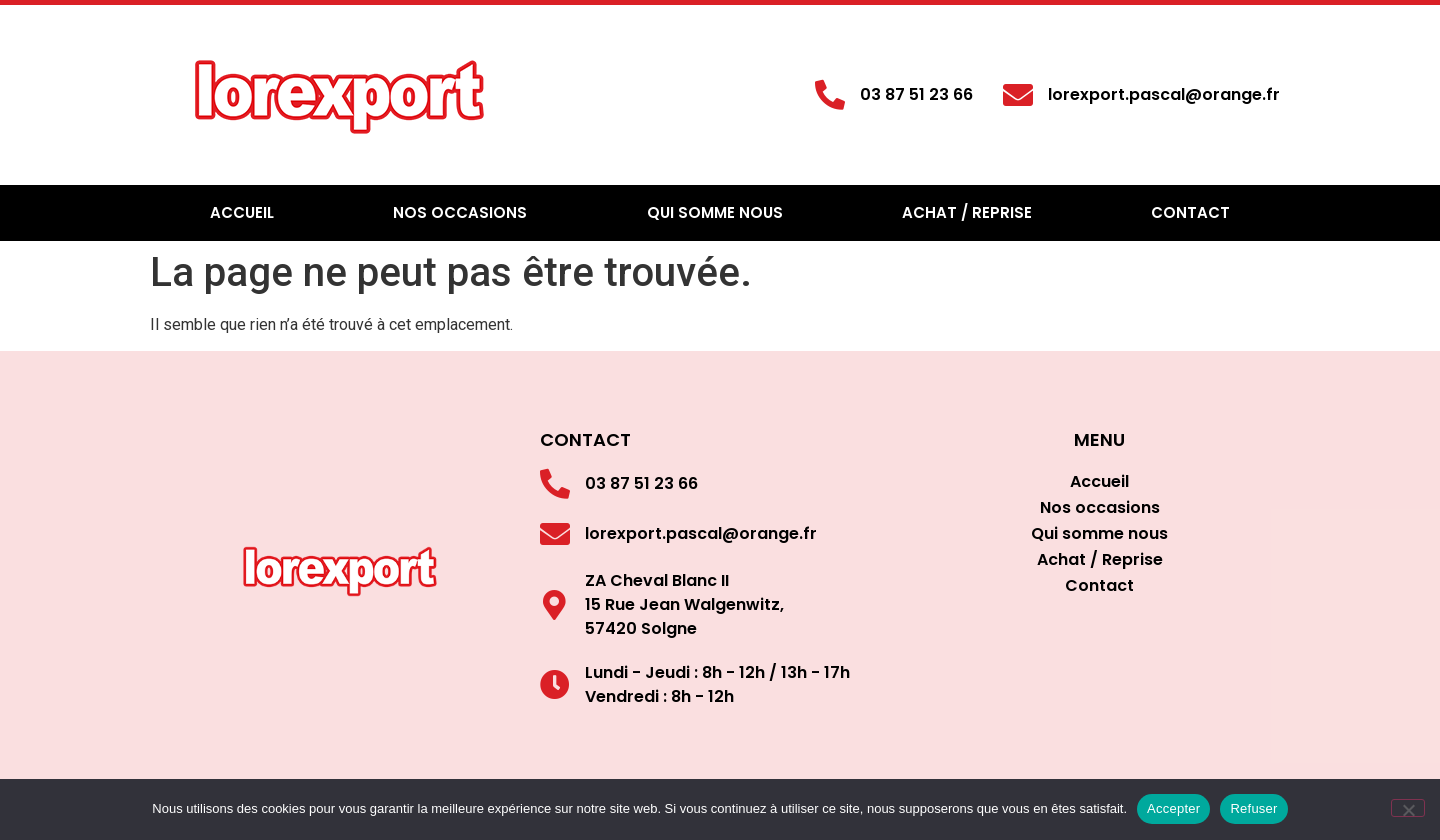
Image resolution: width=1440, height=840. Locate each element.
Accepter (1173, 808)
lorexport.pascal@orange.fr (1164, 94)
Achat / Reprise (967, 212)
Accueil (242, 212)
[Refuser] (1408, 808)
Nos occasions (460, 212)
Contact (1190, 212)
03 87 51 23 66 (916, 94)
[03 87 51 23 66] (830, 95)
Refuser (1253, 808)
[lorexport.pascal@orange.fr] (1018, 95)
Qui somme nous (715, 212)
